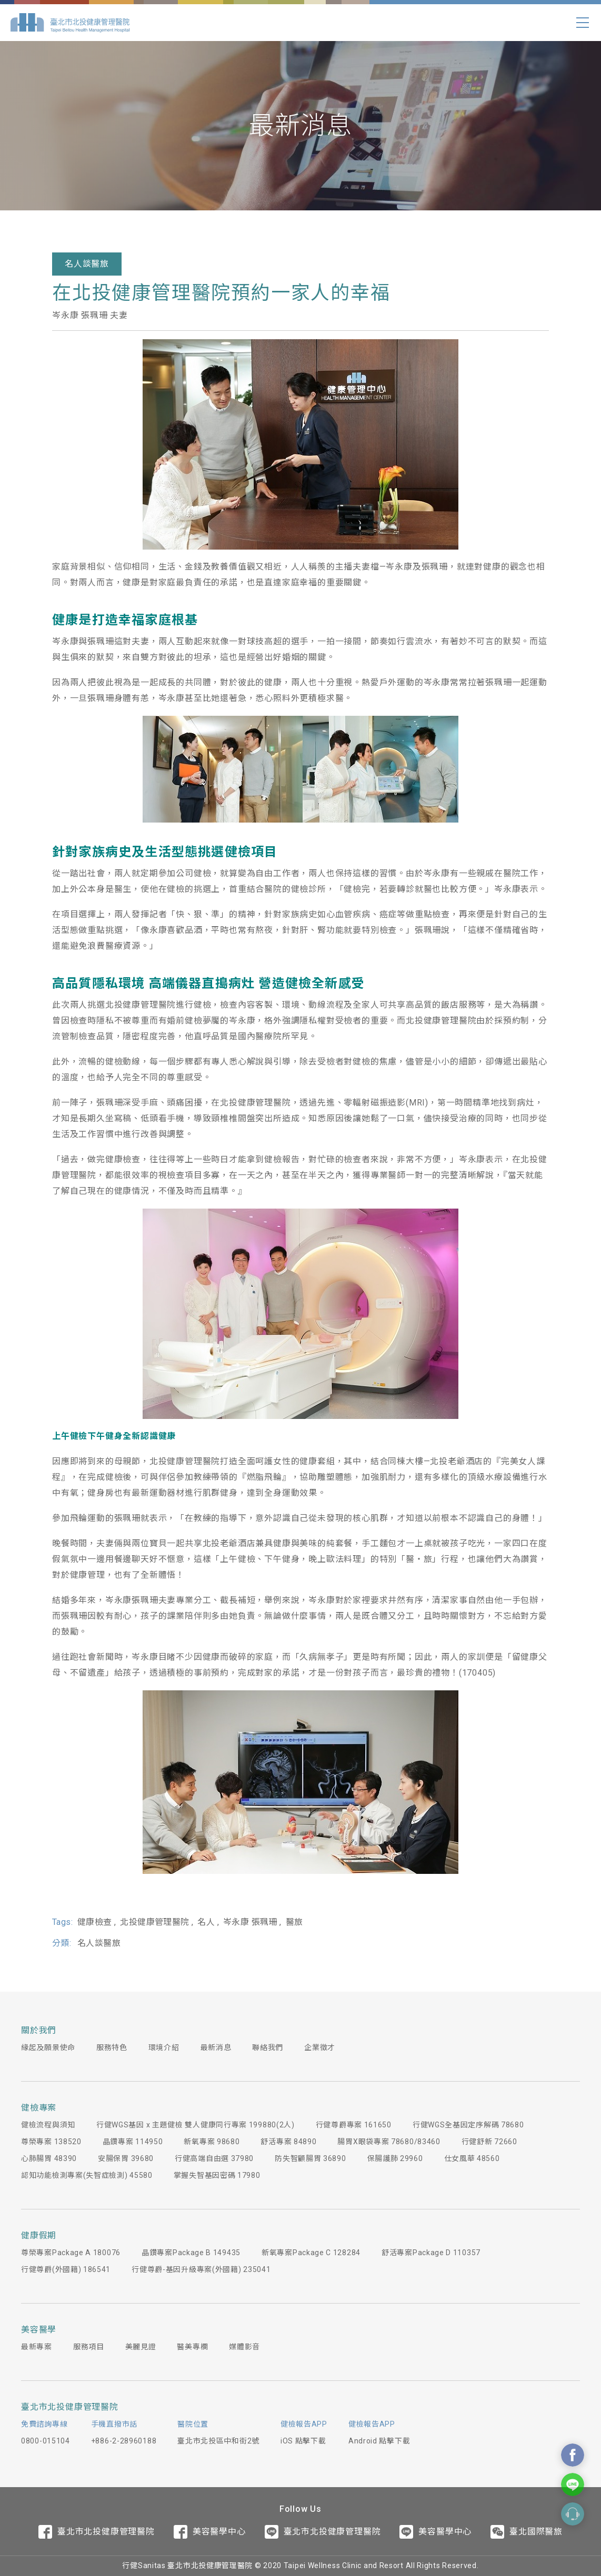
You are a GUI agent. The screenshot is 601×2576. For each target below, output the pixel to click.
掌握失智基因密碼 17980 (217, 2175)
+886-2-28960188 (124, 2441)
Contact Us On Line (572, 2484)
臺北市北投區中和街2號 (218, 2441)
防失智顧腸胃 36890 (310, 2158)
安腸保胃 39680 (126, 2158)
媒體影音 (244, 2346)
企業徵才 (319, 2047)
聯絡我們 (267, 2047)
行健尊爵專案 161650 (354, 2125)
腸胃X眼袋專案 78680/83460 (388, 2141)
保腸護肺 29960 (395, 2158)
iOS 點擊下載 (303, 2441)
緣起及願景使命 (48, 2047)
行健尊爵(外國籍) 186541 (66, 2269)
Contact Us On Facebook (572, 2455)
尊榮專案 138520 (51, 2141)
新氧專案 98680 (211, 2141)
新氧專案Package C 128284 (311, 2252)
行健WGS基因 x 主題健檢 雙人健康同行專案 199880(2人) (195, 2125)
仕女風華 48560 (472, 2158)
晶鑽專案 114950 (133, 2141)
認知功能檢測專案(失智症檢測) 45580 (87, 2175)
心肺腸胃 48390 (49, 2158)
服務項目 (88, 2346)
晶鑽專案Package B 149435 (191, 2252)
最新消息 (216, 2047)
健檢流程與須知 (48, 2125)
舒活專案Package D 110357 (431, 2252)
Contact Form (572, 2514)
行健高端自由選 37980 (214, 2158)
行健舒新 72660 (489, 2141)
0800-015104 (45, 2441)
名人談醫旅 (87, 264)
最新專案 (36, 2346)
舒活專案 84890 (288, 2141)
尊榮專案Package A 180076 (71, 2252)
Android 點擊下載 (379, 2441)
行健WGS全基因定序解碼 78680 (468, 2125)
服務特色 (111, 2047)
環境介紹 (163, 2047)
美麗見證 (140, 2346)
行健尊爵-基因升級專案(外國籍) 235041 (201, 2269)
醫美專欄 (192, 2346)
